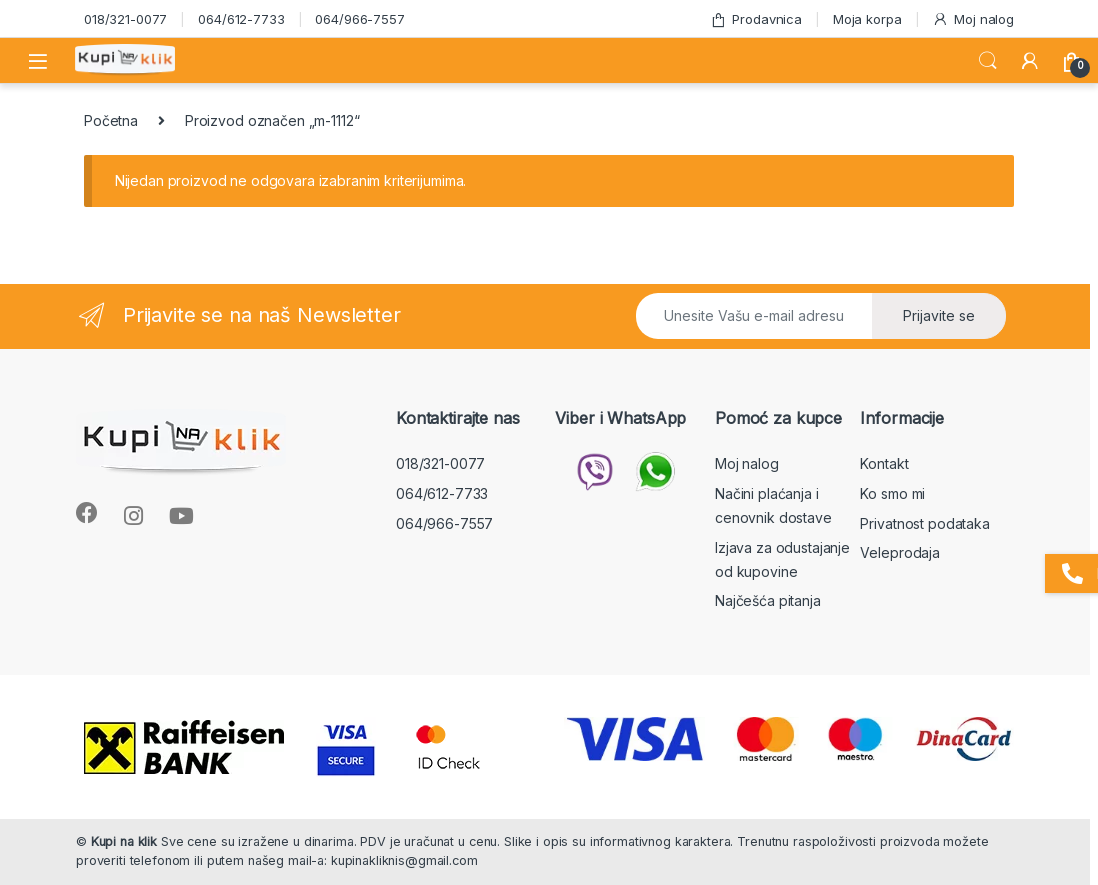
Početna (111, 120)
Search (988, 61)
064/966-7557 (359, 19)
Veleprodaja (899, 552)
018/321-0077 (125, 19)
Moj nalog (973, 19)
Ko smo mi (892, 493)
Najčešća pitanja (768, 600)
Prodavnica (756, 19)
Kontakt (884, 463)
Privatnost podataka (924, 523)
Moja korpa (867, 19)
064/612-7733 (241, 19)
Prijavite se (939, 315)
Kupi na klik (124, 841)
